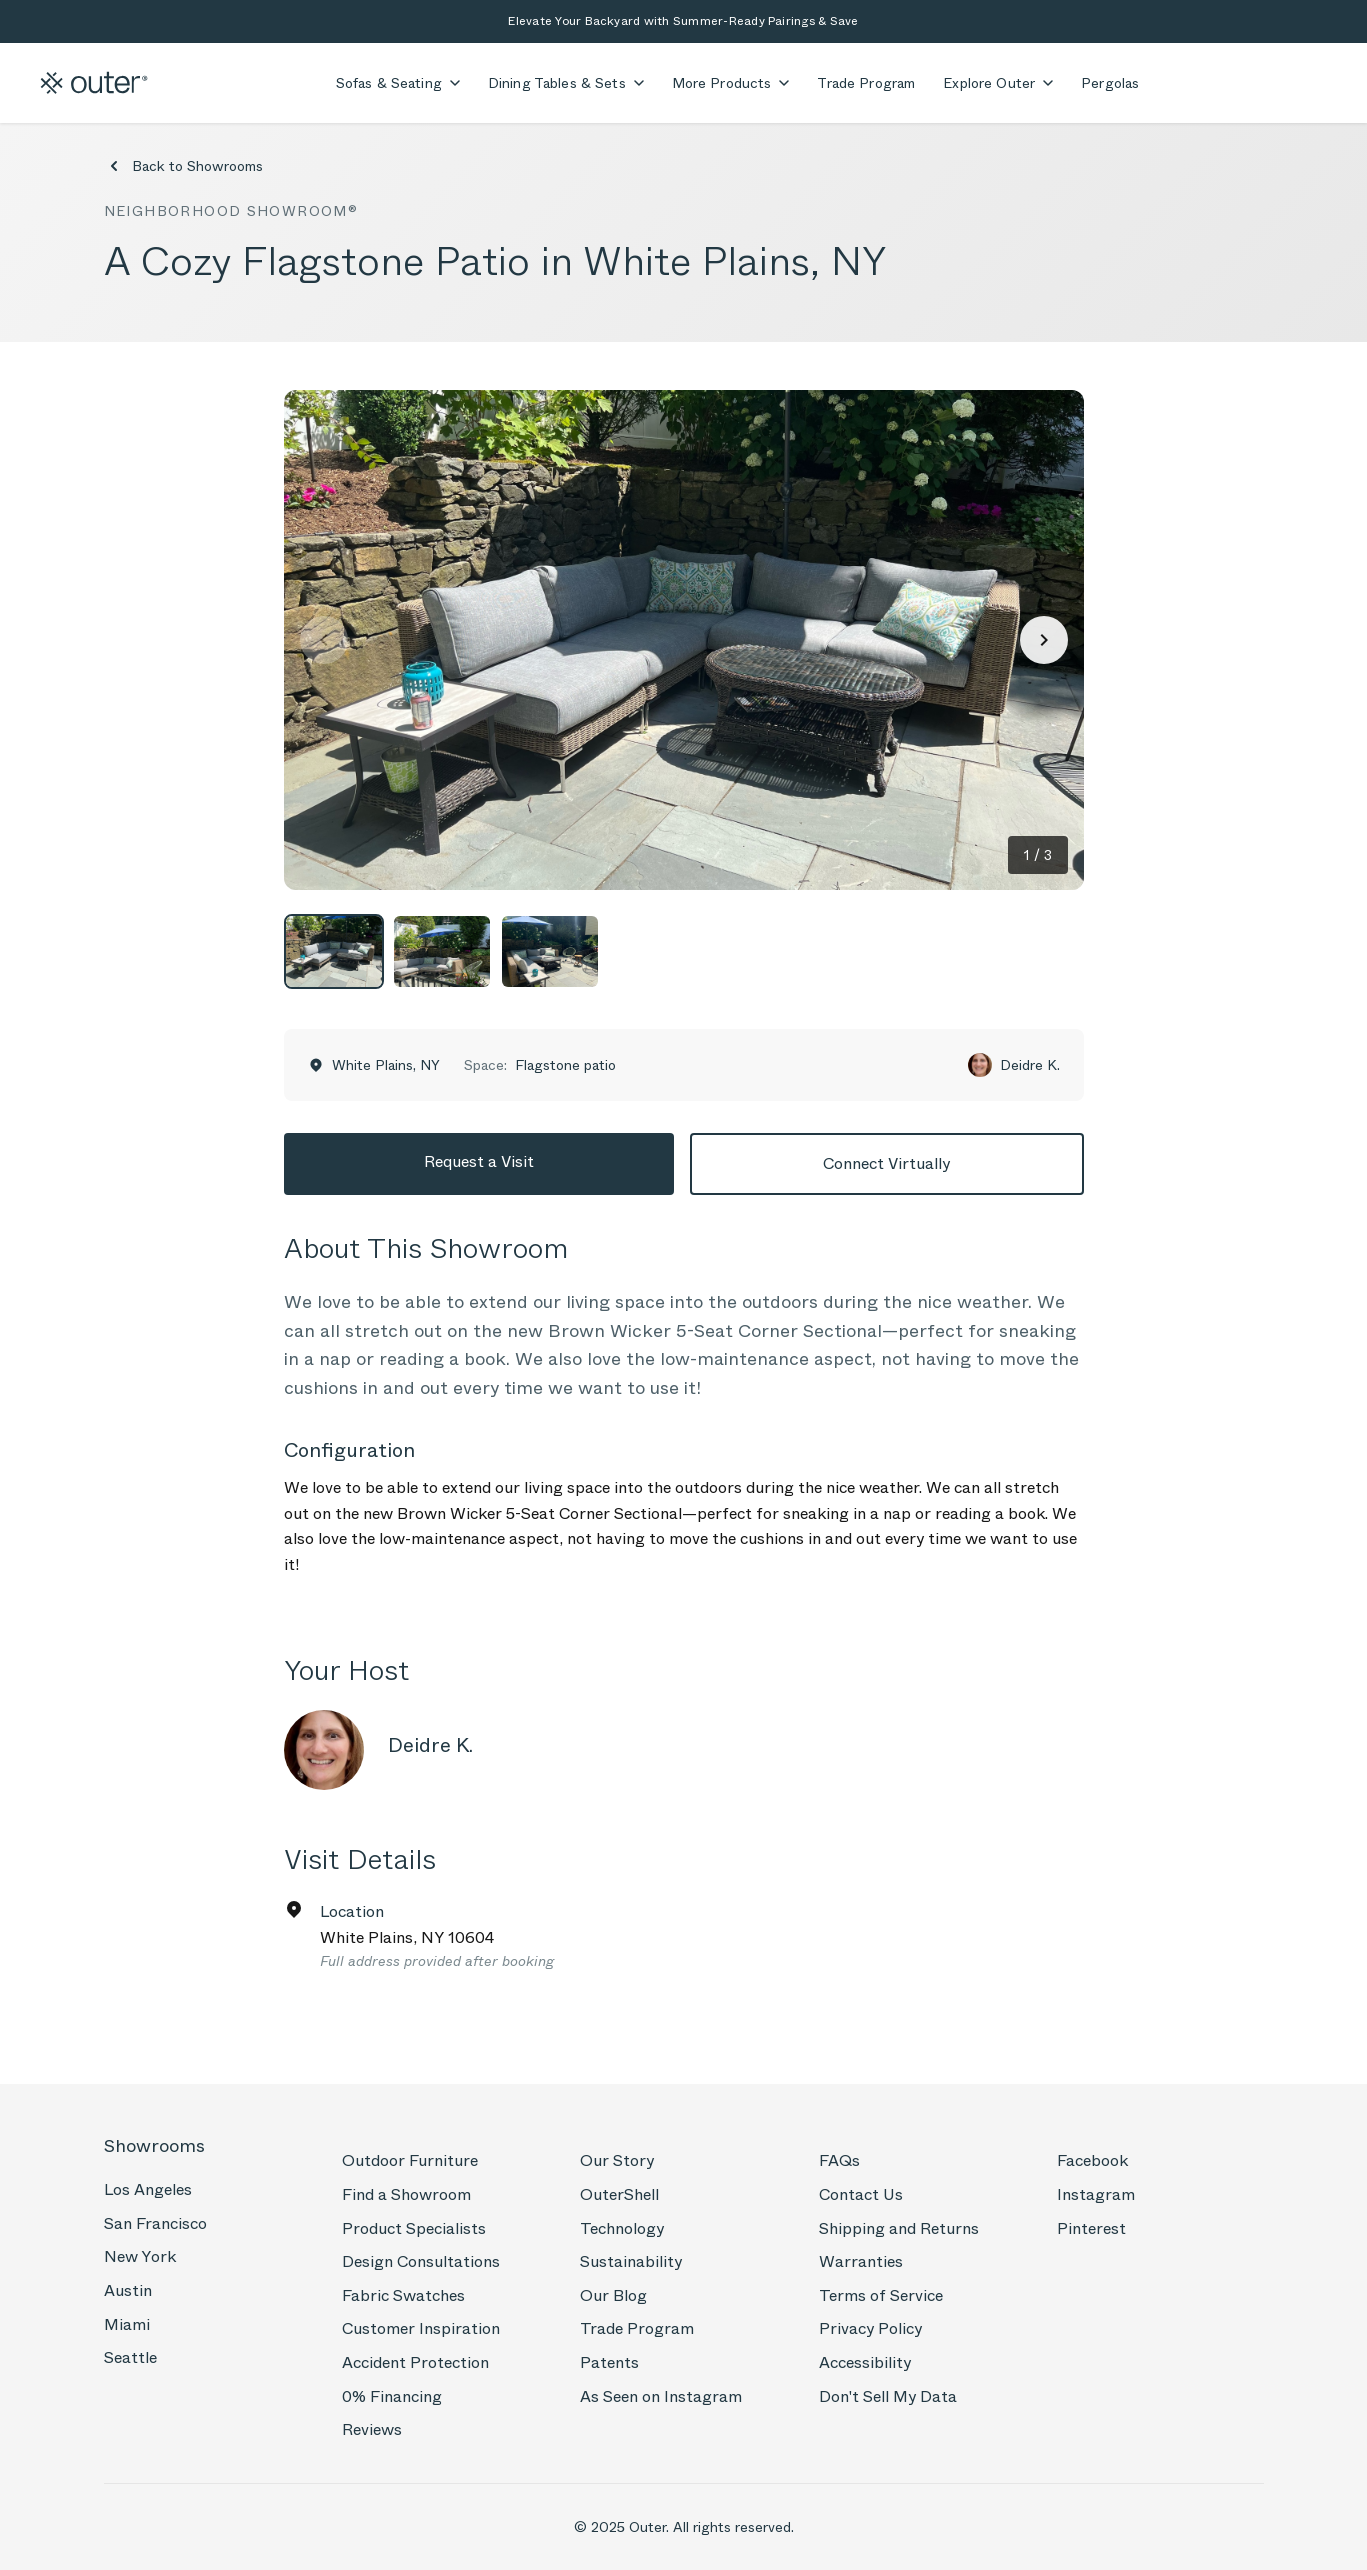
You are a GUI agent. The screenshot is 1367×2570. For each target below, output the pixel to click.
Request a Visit (479, 1161)
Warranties (861, 2261)
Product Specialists (414, 2228)
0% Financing (392, 2396)
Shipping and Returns (899, 2228)
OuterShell (619, 2194)
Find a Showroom (406, 2194)
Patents (609, 2362)
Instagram (1096, 2194)
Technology (622, 2228)
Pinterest (1091, 2228)
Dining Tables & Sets (566, 83)
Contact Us (861, 2194)
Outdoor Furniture (410, 2160)
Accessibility (865, 2362)
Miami (127, 2324)
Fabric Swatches (403, 2295)
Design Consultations (421, 2261)
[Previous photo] (324, 640)
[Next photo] (1044, 640)
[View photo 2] (442, 951)
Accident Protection (415, 2362)
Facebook (1092, 2160)
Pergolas (1110, 83)
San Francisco (155, 2223)
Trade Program (866, 83)
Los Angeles (148, 2189)
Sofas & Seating (398, 83)
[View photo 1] (334, 951)
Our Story (617, 2160)
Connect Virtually (886, 1163)
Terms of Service (881, 2295)
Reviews (372, 2429)
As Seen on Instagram (661, 2396)
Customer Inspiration (421, 2328)
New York (140, 2256)
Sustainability (631, 2261)
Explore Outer (998, 83)
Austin (128, 2290)
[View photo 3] (550, 951)
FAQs (839, 2160)
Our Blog (613, 2295)
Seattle (130, 2357)
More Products (731, 83)
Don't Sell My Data (888, 2396)
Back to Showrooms (183, 166)
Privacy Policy (870, 2328)
